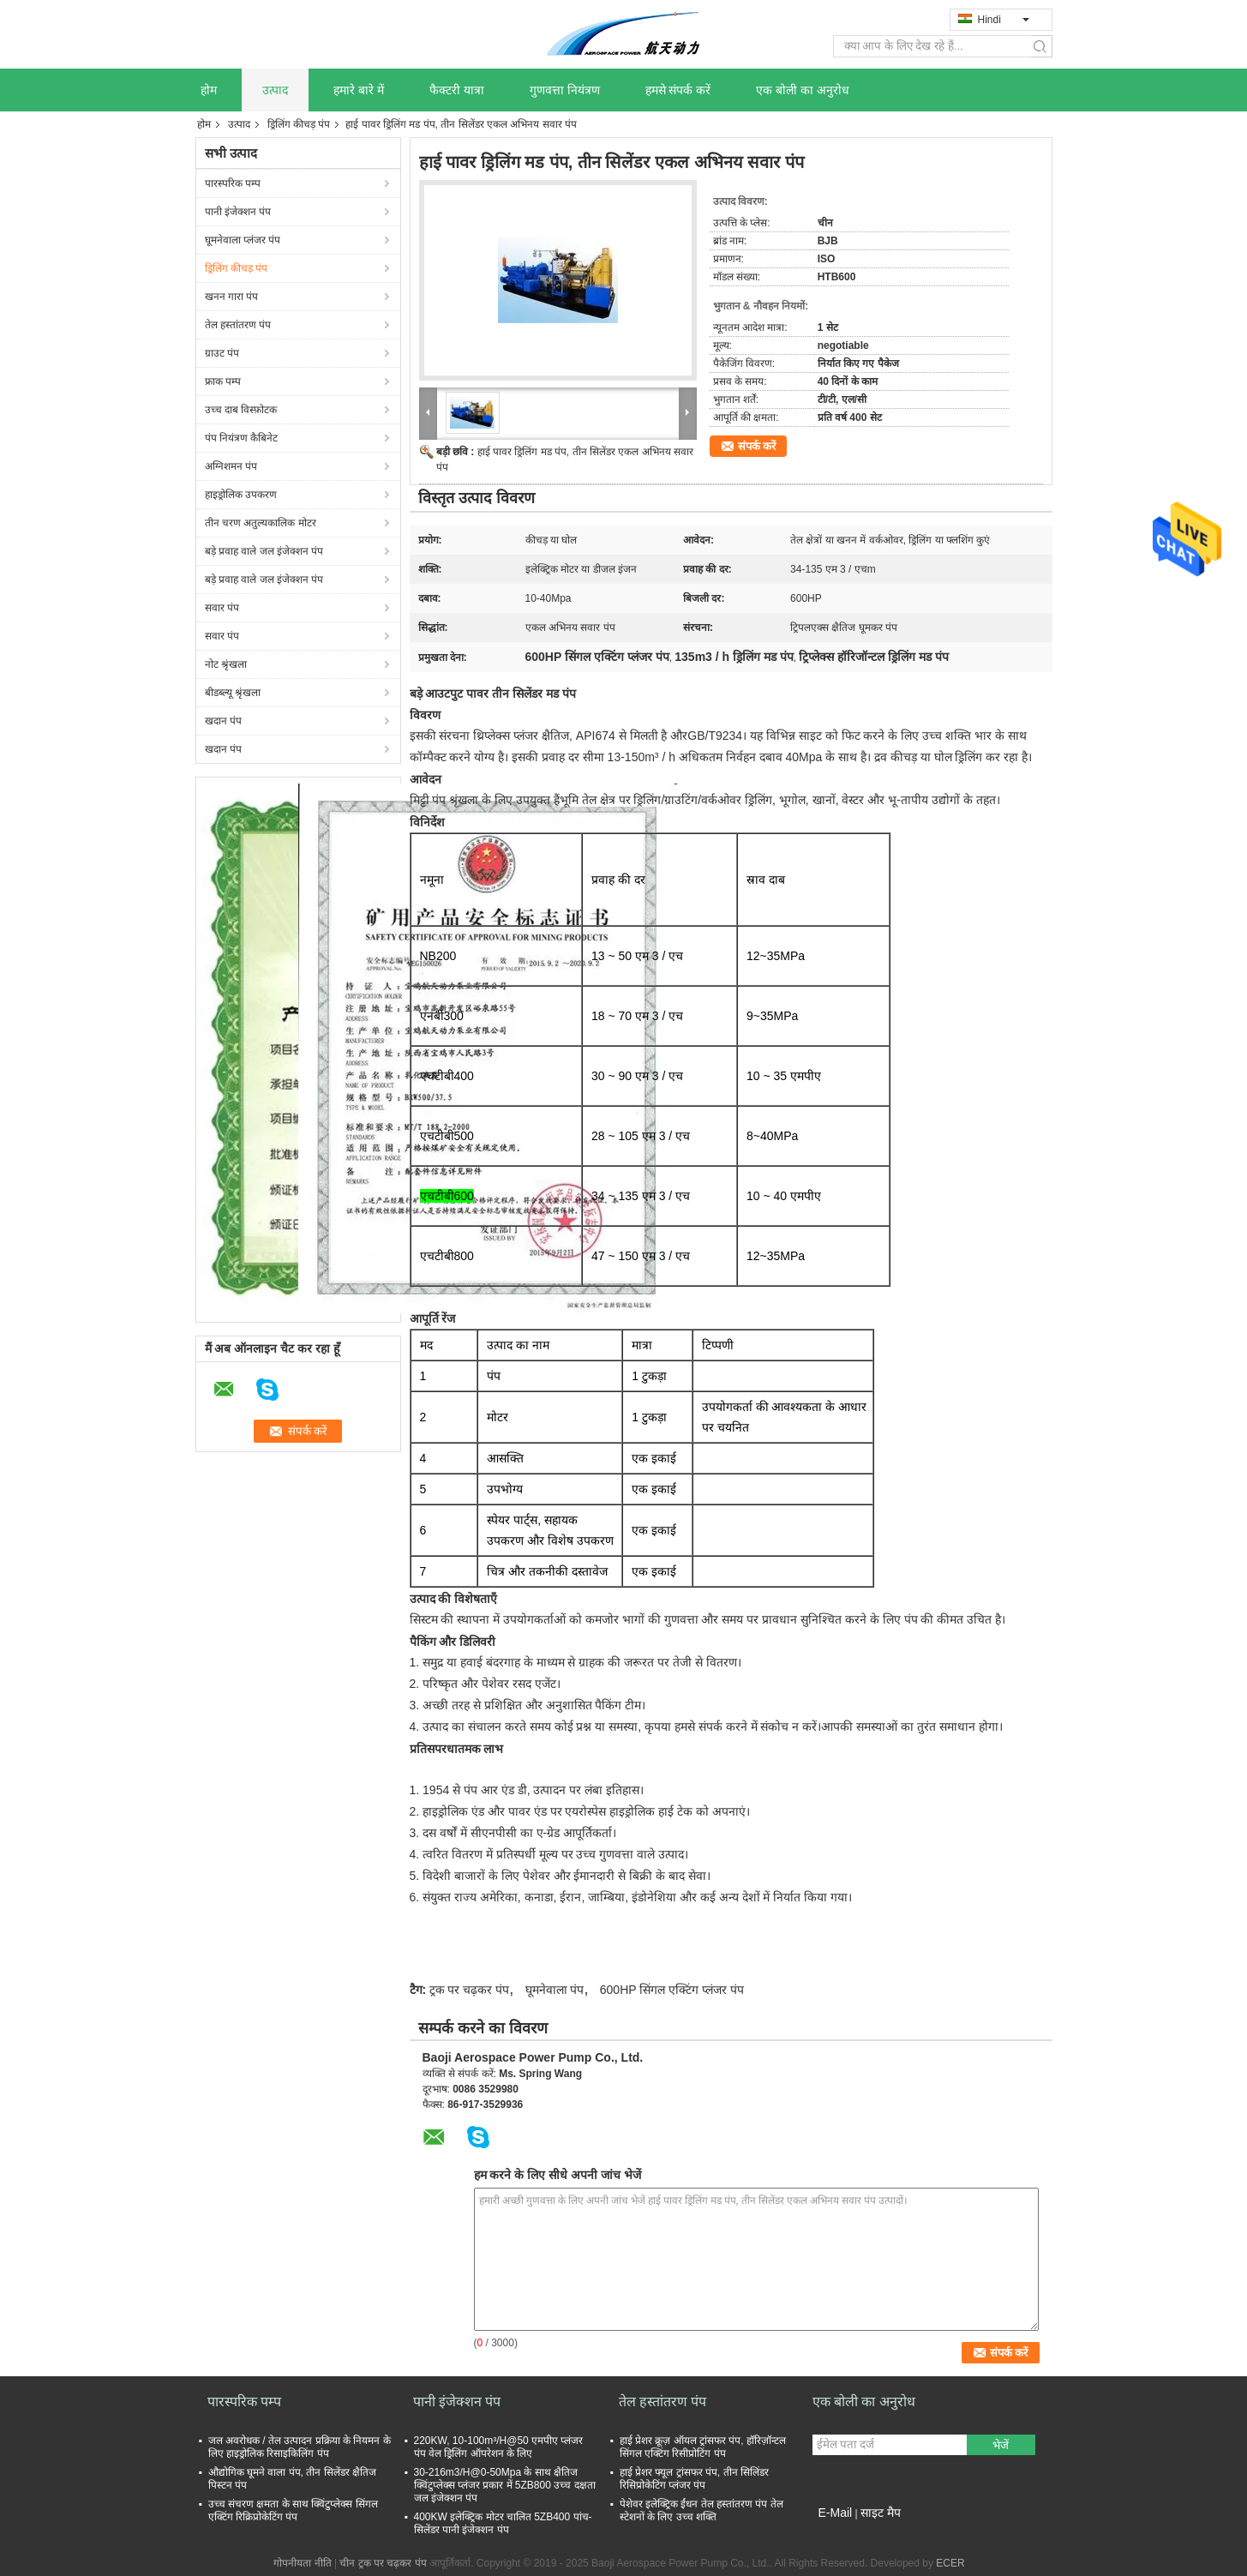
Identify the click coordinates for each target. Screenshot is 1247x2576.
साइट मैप (880, 2512)
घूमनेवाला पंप (555, 1990)
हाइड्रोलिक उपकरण (241, 495)
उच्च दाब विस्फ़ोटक (241, 410)
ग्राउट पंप (222, 353)
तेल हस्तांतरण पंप (238, 325)
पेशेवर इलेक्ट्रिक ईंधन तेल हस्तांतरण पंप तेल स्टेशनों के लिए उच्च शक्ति (701, 2510)
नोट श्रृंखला (226, 664)
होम (209, 90)
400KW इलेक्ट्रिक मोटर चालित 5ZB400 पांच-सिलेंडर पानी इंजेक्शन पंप (503, 2523)
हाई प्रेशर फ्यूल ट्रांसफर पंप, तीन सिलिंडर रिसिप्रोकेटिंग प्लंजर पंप (694, 2478)
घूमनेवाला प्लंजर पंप (243, 240)
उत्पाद (275, 90)
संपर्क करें (757, 446)
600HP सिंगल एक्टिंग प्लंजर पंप (672, 1990)
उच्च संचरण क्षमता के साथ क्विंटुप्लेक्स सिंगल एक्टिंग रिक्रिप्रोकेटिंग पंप (293, 2510)
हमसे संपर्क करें (678, 90)
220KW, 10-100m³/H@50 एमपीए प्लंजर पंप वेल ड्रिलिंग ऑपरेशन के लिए (499, 2447)
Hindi (1003, 20)
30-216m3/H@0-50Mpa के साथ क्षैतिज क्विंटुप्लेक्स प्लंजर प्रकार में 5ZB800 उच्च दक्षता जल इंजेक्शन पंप (505, 2485)
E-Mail (835, 2512)
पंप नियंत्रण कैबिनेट (242, 438)
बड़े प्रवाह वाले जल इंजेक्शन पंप (264, 551)
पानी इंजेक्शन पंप (238, 212)
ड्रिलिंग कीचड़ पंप (299, 124)
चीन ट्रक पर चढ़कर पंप (382, 2563)
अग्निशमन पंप (231, 466)
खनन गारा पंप (232, 297)
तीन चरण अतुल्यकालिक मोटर (260, 523)
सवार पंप (222, 608)
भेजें (1000, 2445)
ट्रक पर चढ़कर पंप (469, 1990)
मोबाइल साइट (843, 2534)
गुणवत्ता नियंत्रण (565, 90)
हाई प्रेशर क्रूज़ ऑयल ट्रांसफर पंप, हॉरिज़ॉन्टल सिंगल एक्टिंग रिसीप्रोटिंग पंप (703, 2447)
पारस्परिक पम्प (233, 183)
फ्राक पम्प (223, 381)
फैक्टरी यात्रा (456, 90)
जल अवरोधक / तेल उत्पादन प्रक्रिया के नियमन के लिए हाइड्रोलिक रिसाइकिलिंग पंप (299, 2447)
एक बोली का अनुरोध (802, 90)
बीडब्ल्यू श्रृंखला (233, 693)
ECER (950, 2563)
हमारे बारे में (358, 90)
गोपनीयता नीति (302, 2563)
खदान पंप (223, 721)
